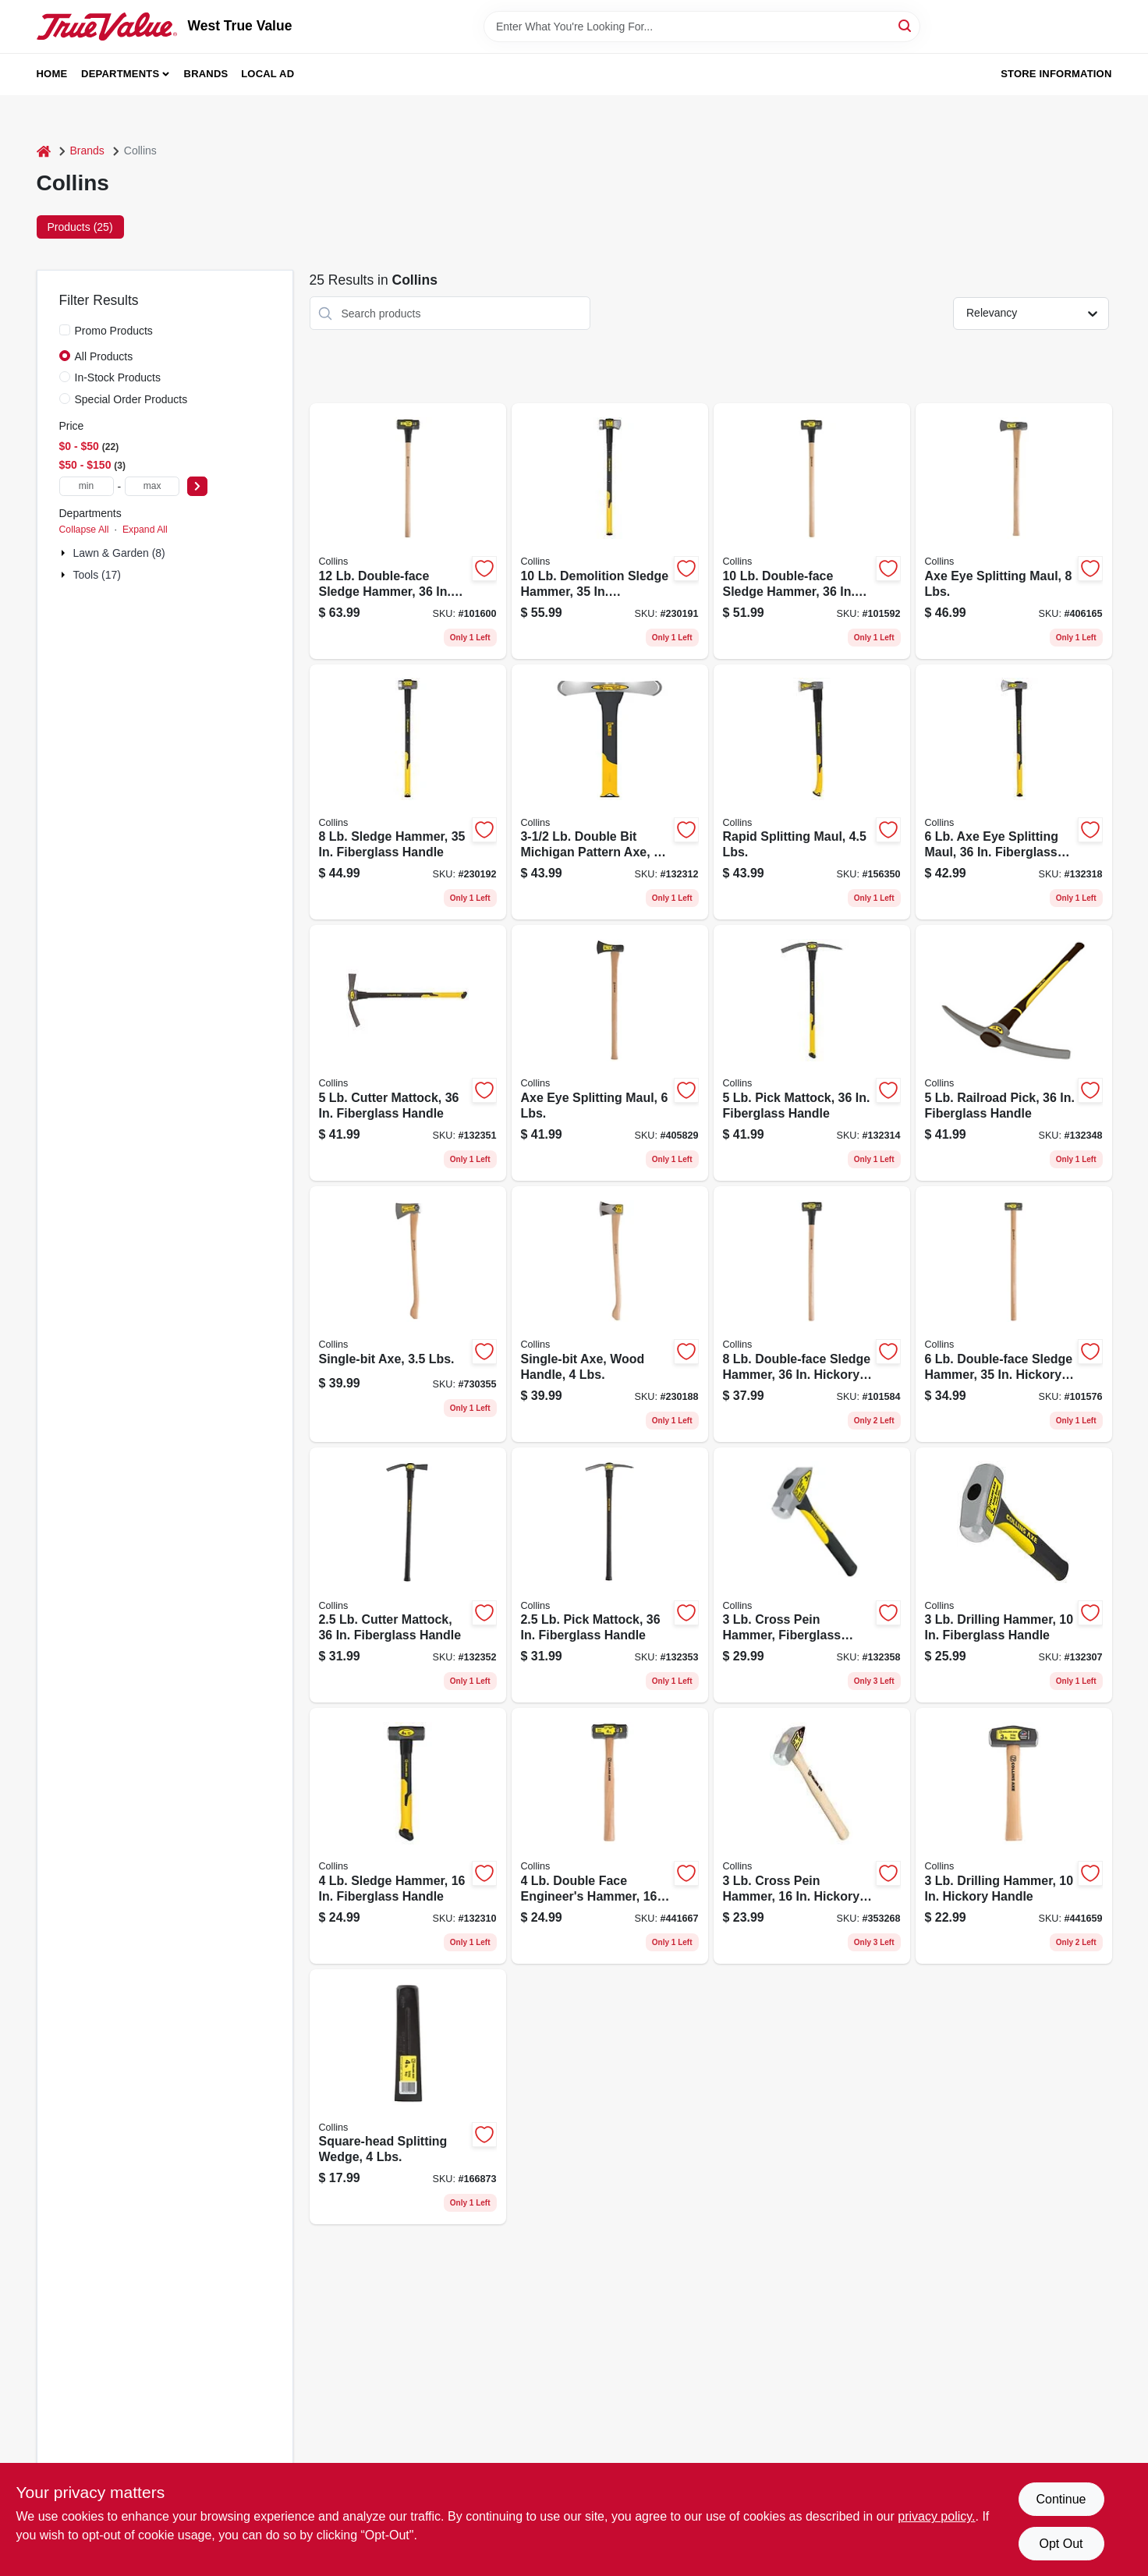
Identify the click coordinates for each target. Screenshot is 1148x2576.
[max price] (152, 486)
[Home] (44, 151)
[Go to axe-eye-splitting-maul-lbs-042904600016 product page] (610, 1053)
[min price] (86, 486)
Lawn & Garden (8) (119, 553)
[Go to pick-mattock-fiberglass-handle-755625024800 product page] (812, 1053)
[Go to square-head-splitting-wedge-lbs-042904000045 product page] (408, 2097)
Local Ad (267, 74)
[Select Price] (197, 486)
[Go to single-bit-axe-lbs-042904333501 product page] (408, 1314)
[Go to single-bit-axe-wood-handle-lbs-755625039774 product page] (610, 1314)
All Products (104, 356)
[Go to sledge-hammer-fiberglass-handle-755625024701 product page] (408, 1836)
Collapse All (84, 529)
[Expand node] (65, 553)
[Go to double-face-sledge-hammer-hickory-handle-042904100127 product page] (408, 531)
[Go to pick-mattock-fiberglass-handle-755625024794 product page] (610, 1575)
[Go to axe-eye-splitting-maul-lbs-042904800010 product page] (1014, 531)
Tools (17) (97, 575)
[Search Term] (702, 26)
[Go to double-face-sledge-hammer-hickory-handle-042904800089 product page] (812, 1314)
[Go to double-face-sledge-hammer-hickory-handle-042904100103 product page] (812, 531)
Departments (120, 74)
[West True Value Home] (107, 26)
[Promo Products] (64, 329)
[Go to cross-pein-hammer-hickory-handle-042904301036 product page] (812, 1836)
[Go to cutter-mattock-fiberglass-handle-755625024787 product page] (408, 1575)
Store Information (1056, 74)
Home (52, 74)
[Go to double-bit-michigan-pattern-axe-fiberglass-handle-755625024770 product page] (610, 792)
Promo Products (114, 331)
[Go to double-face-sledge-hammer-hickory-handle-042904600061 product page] (1014, 1314)
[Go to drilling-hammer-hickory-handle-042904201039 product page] (1014, 1836)
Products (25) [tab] (80, 227)
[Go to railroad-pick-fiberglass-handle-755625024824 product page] (1014, 1053)
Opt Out (1060, 2543)
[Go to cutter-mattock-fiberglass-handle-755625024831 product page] (408, 1053)
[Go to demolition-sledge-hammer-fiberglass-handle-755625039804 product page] (610, 531)
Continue (1061, 2499)
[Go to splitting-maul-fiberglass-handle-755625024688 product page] (1014, 792)
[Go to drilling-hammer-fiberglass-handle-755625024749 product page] (1014, 1575)
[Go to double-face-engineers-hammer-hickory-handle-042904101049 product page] (610, 1836)
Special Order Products (131, 399)
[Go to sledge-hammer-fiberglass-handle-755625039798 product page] (408, 792)
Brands (206, 74)
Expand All (145, 529)
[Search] (906, 25)
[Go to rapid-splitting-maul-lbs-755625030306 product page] (812, 792)
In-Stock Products (118, 377)
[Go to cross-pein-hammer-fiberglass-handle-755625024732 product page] (812, 1575)
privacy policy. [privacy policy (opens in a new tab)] (936, 2516)
